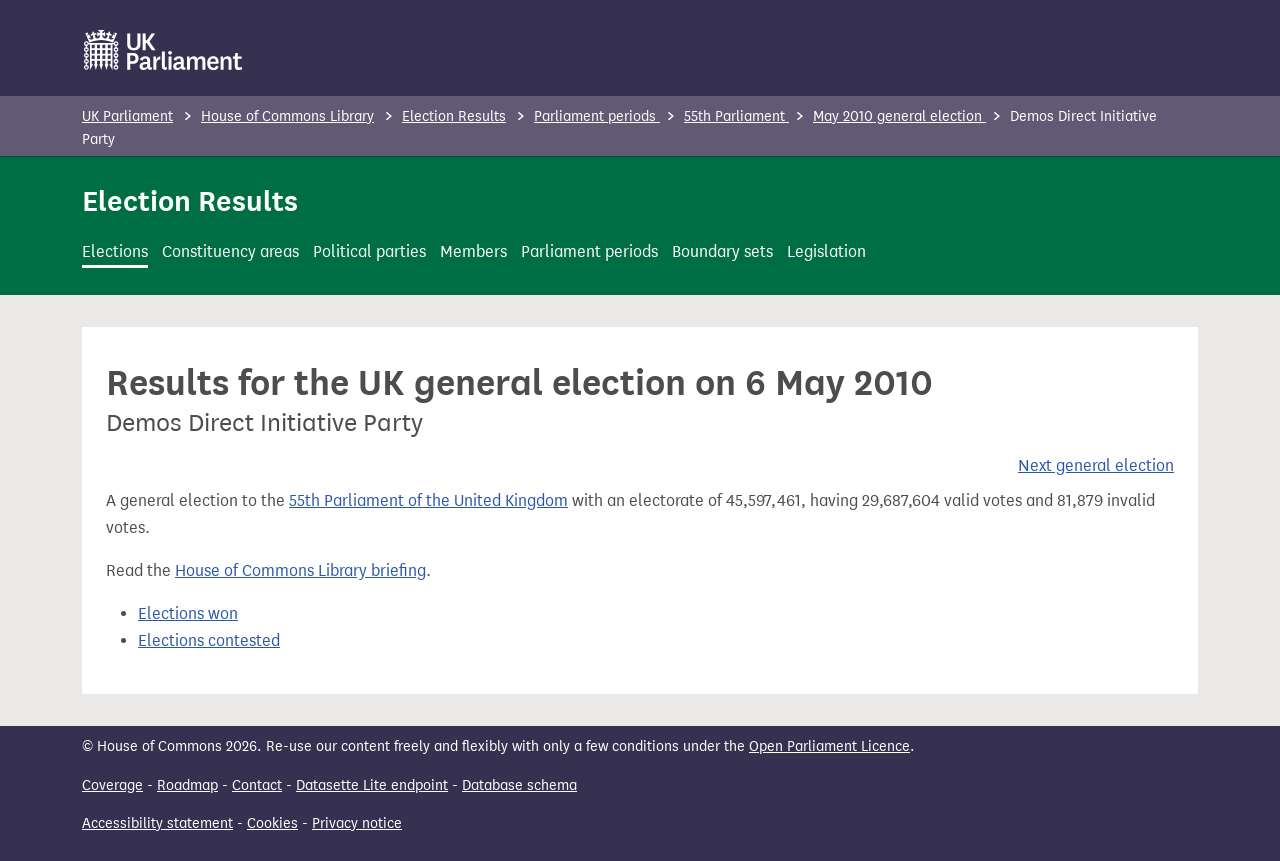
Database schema (519, 785)
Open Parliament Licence (829, 746)
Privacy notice (357, 823)
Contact (257, 785)
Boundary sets (722, 251)
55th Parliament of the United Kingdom (428, 500)
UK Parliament (127, 116)
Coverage (112, 785)
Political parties (369, 251)
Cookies (272, 823)
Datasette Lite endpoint (372, 785)
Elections (115, 251)
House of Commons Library (287, 116)
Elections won (188, 613)
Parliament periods (597, 116)
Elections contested (209, 640)
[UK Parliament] (163, 50)
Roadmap (187, 785)
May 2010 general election (899, 116)
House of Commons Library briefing (300, 570)
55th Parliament (736, 116)
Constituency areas (230, 251)
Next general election (1096, 465)
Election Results (454, 116)
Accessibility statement (157, 823)
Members (473, 251)
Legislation (826, 251)
